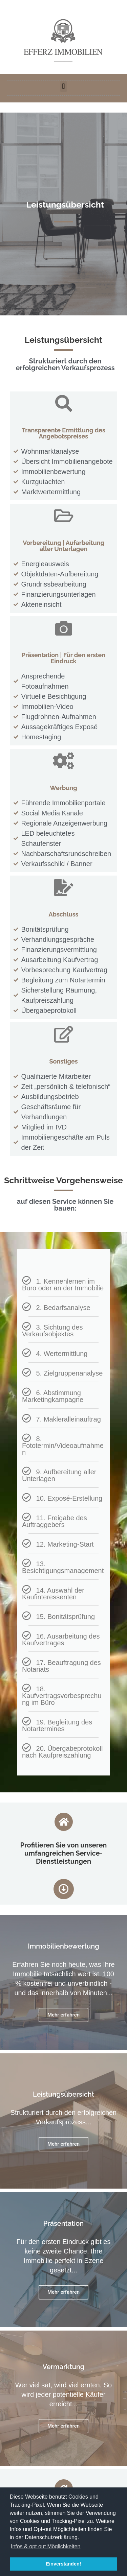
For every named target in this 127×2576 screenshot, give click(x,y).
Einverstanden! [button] (63, 2564)
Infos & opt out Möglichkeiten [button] (45, 2546)
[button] (63, 86)
